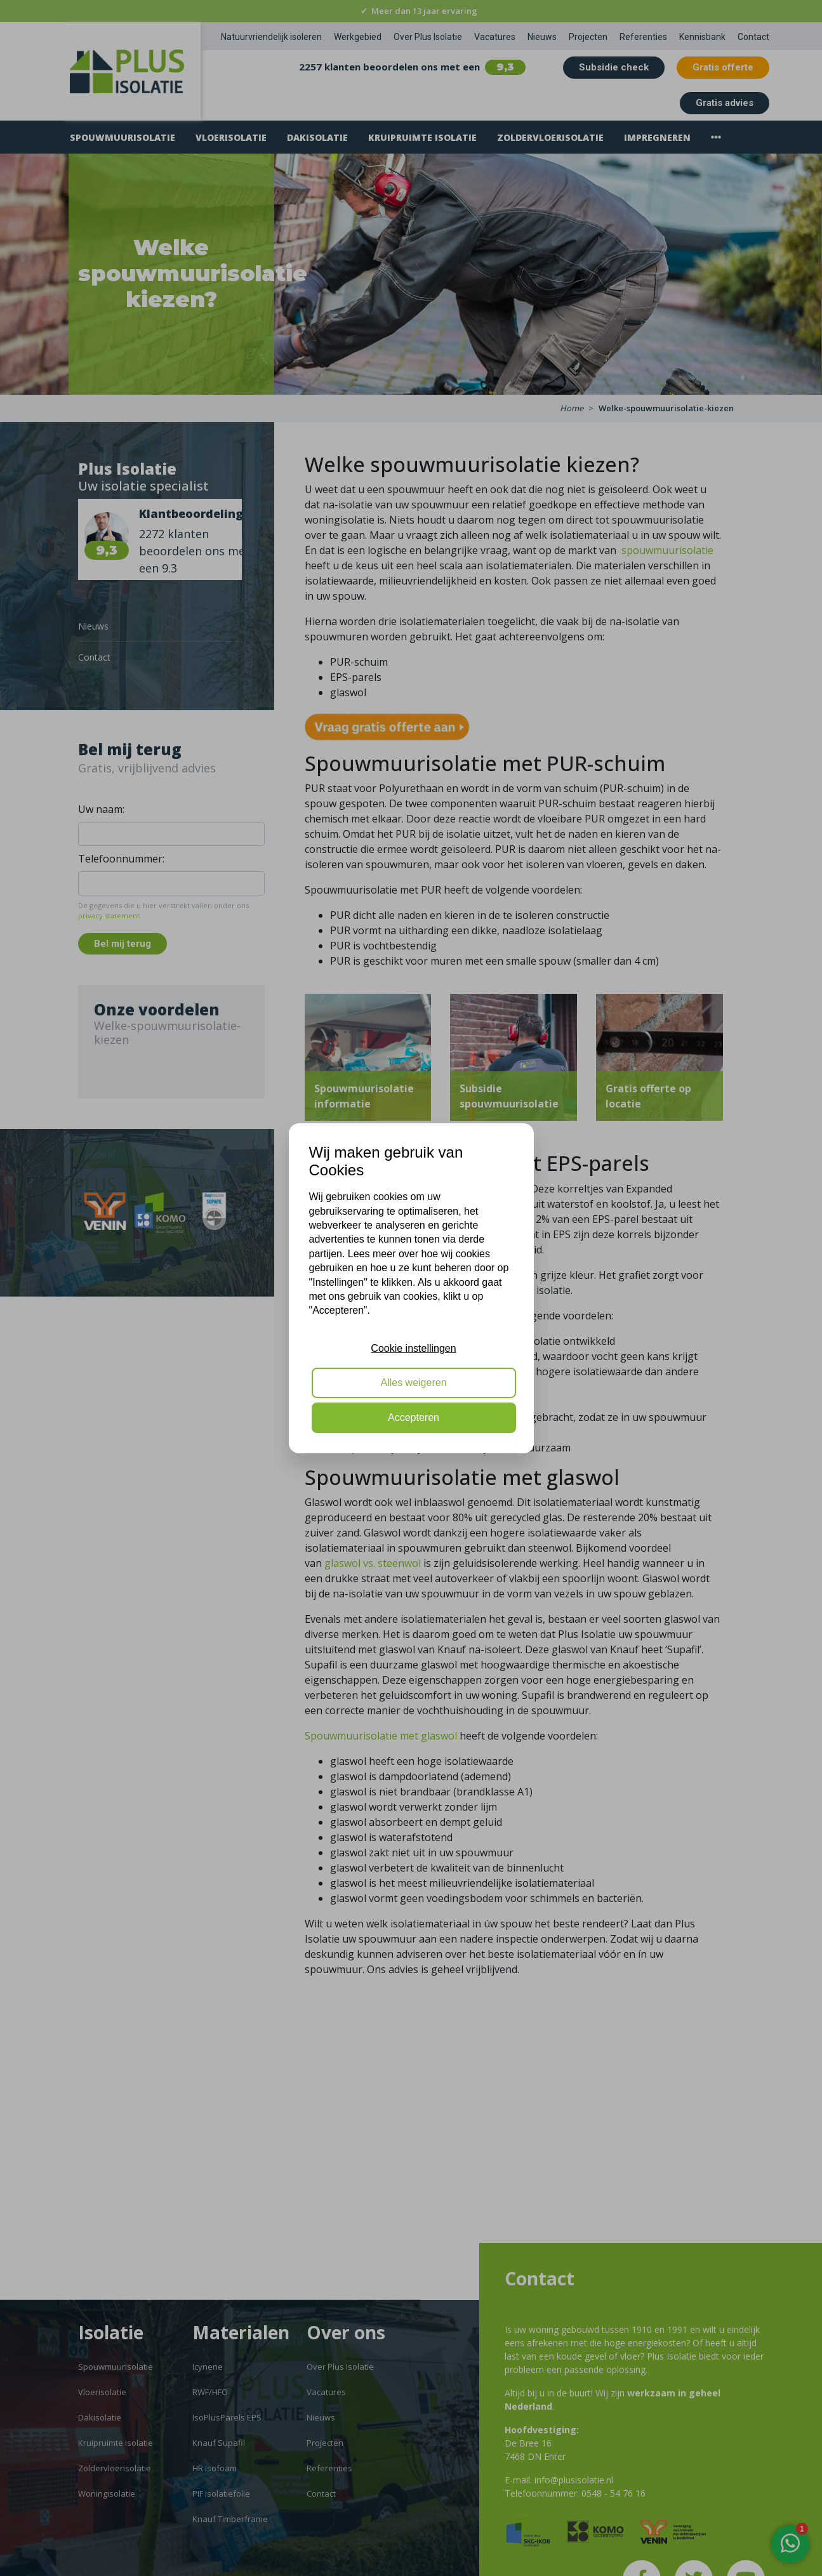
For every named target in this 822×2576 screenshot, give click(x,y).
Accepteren (413, 1417)
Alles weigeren (413, 1382)
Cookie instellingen (413, 1348)
